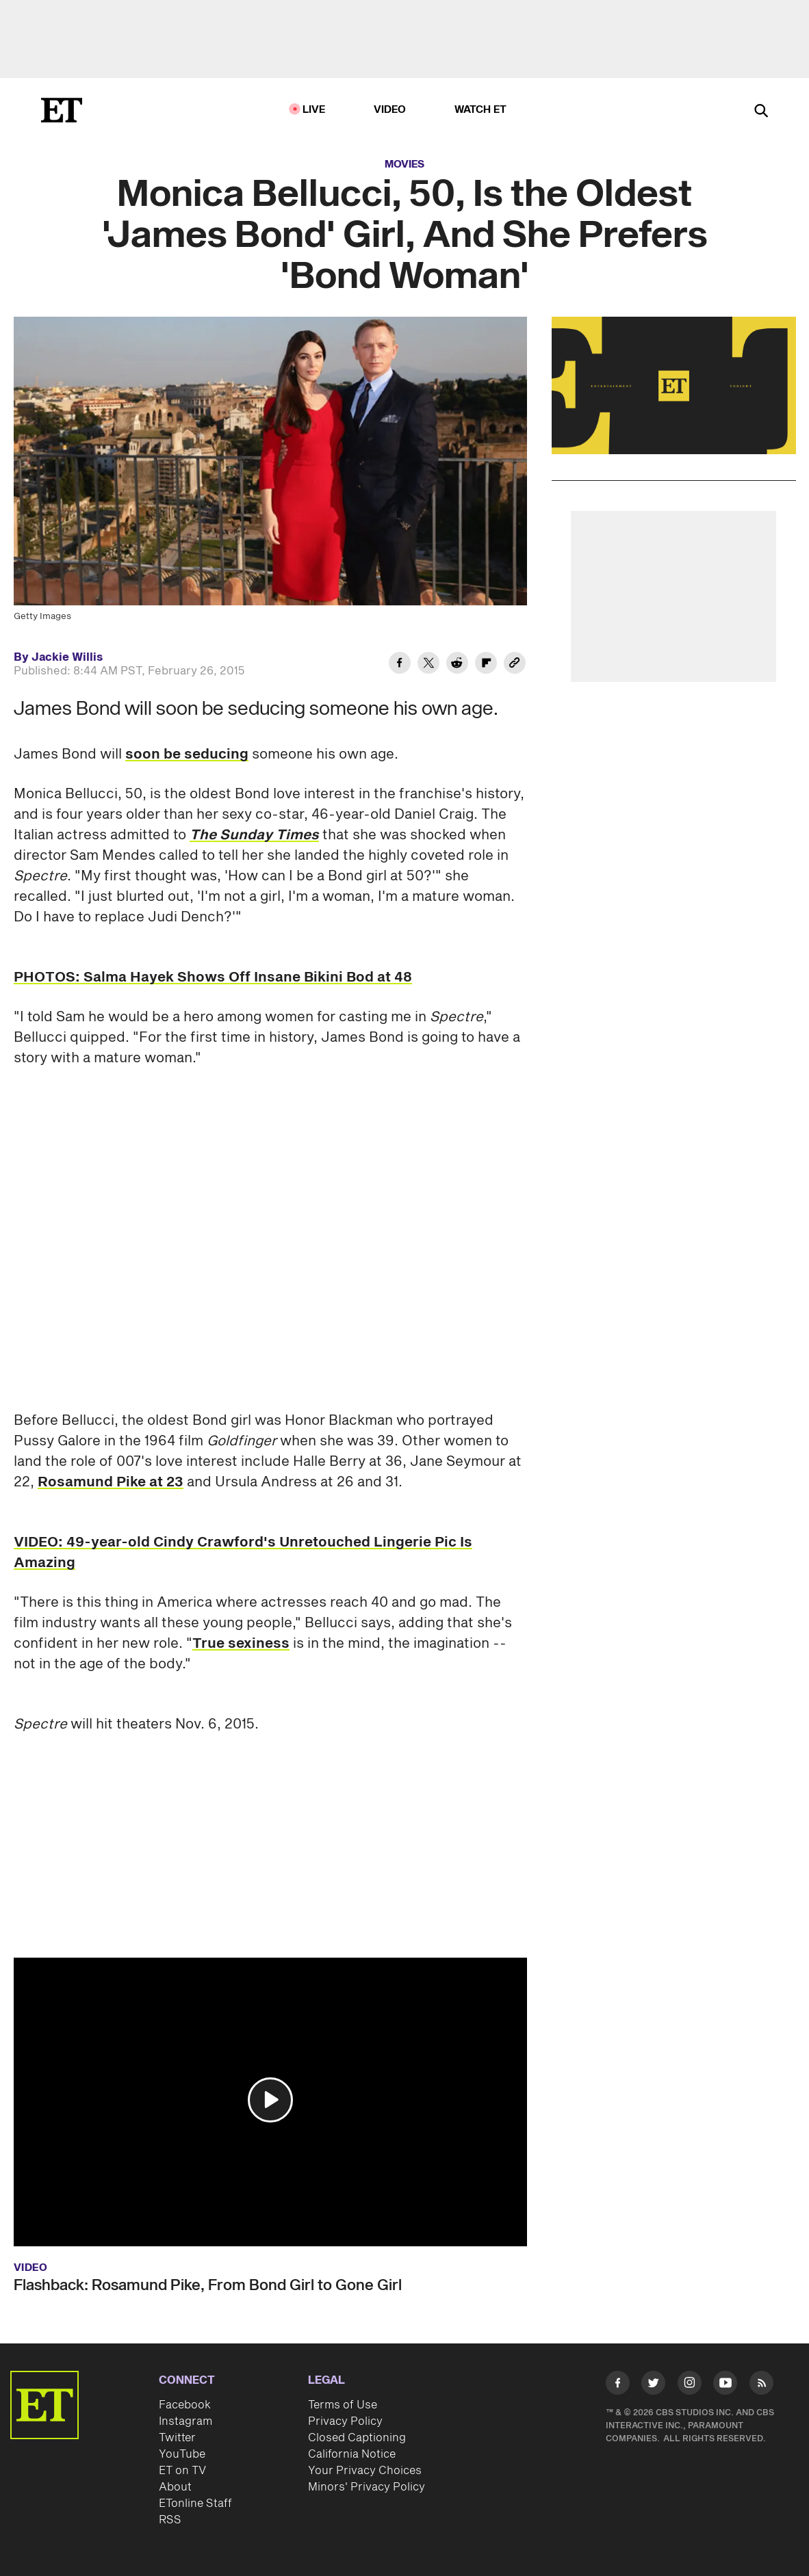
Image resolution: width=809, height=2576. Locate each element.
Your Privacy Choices (365, 2470)
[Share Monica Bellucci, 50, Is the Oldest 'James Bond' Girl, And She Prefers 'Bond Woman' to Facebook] (399, 664)
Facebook (185, 2405)
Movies (404, 164)
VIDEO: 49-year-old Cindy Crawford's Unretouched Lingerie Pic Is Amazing (243, 1552)
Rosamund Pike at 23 (110, 1482)
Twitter (177, 2438)
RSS (170, 2520)
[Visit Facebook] (618, 2385)
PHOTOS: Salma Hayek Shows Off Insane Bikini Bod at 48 (213, 977)
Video (390, 110)
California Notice (352, 2454)
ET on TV (182, 2470)
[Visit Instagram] (690, 2385)
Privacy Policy (345, 2421)
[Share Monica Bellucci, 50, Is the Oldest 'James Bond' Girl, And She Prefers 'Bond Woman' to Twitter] (428, 664)
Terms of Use (342, 2405)
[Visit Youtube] (725, 2385)
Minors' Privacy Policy (366, 2487)
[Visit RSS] (761, 2385)
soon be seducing (186, 754)
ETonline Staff (195, 2503)
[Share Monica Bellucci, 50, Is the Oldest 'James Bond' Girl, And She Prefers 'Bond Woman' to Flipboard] (486, 664)
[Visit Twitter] (653, 2385)
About (175, 2487)
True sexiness (241, 1643)
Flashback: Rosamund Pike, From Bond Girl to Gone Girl (208, 2285)
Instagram (185, 2421)
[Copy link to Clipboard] (514, 664)
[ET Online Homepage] (61, 110)
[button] (270, 2099)
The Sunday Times (254, 835)
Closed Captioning (357, 2438)
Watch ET (480, 110)
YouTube (182, 2454)
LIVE (314, 110)
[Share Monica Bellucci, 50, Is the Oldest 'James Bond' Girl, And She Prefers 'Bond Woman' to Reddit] (457, 664)
